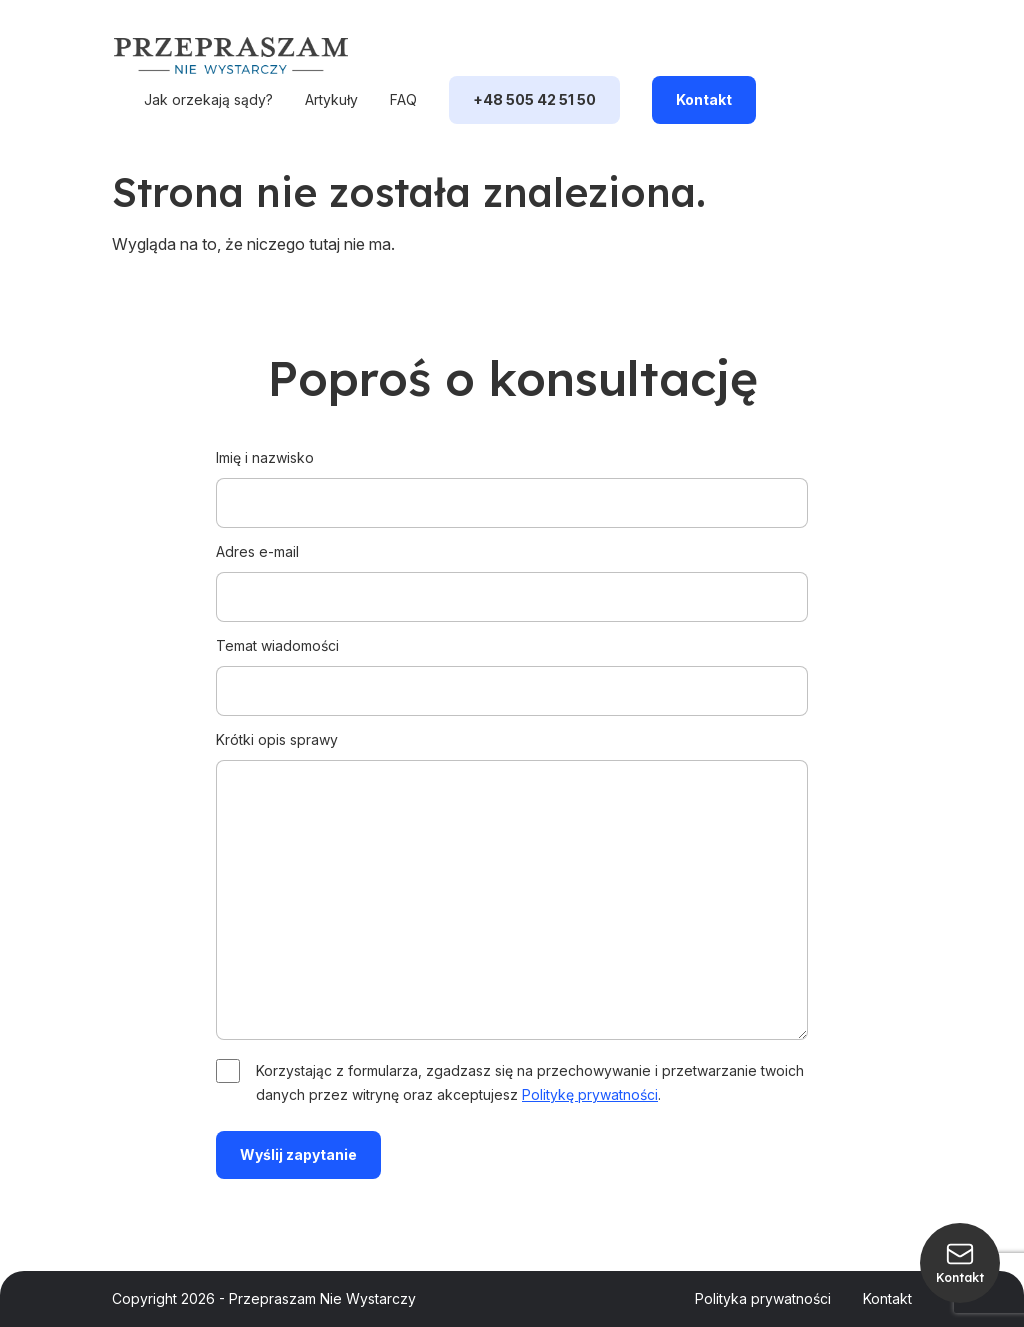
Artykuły (331, 99)
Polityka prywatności (763, 1298)
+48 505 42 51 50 (534, 99)
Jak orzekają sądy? (208, 99)
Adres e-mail (512, 574)
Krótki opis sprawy (512, 887)
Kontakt (704, 99)
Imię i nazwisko (512, 480)
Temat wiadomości (512, 668)
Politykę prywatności (590, 1094)
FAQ (403, 99)
